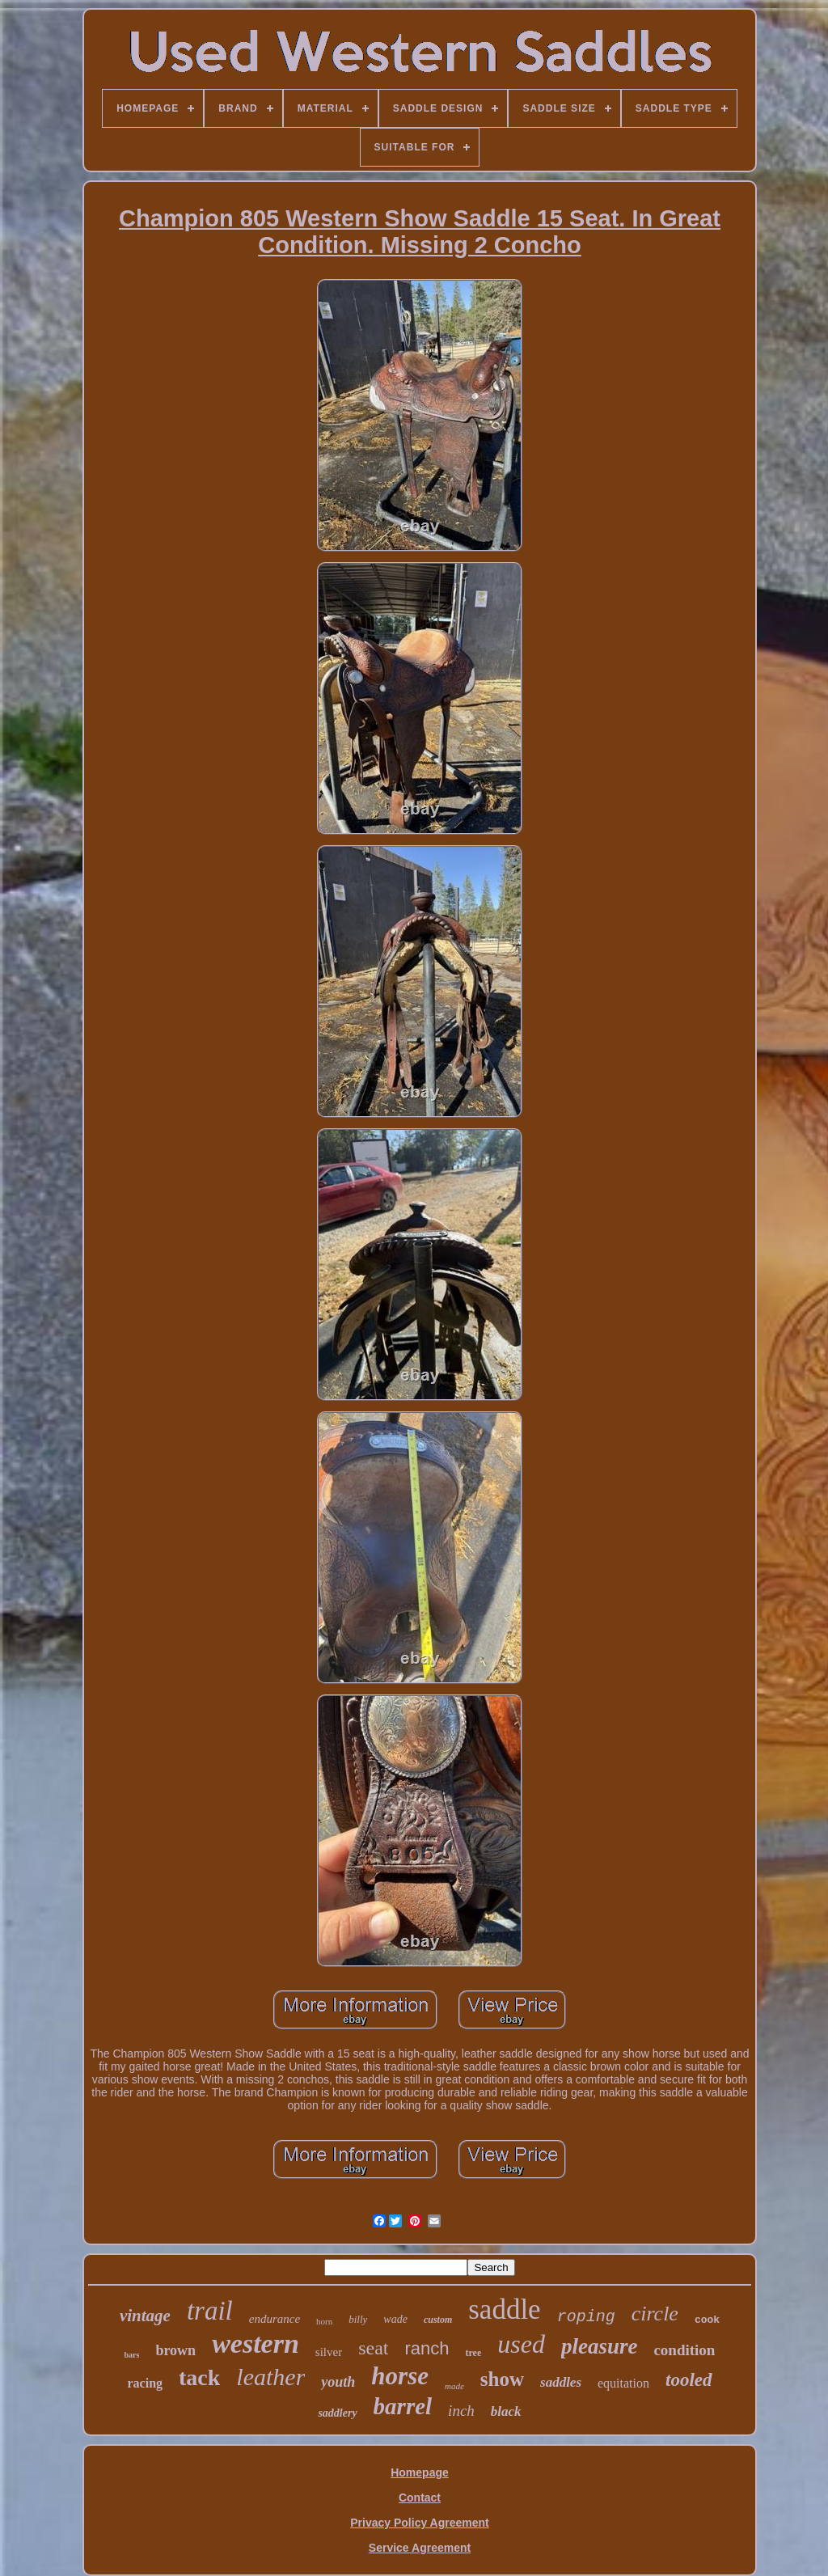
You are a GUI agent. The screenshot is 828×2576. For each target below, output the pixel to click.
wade (395, 2319)
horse (400, 2376)
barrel (403, 2406)
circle (655, 2313)
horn (324, 2321)
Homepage (420, 2472)
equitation (623, 2383)
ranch (426, 2348)
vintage (145, 2315)
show (502, 2379)
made (454, 2386)
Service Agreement (420, 2547)
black (506, 2411)
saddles (560, 2382)
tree (474, 2352)
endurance (274, 2318)
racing (145, 2383)
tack (199, 2377)
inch (461, 2410)
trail (210, 2310)
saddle (504, 2309)
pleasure (599, 2346)
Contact (420, 2497)
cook (707, 2320)
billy (358, 2319)
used (521, 2343)
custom (438, 2319)
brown (175, 2350)
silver (328, 2351)
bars (132, 2354)
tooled (688, 2380)
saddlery (337, 2413)
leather (270, 2376)
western (255, 2343)
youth (338, 2382)
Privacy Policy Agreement (419, 2522)
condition (684, 2349)
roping (586, 2316)
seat (373, 2347)
